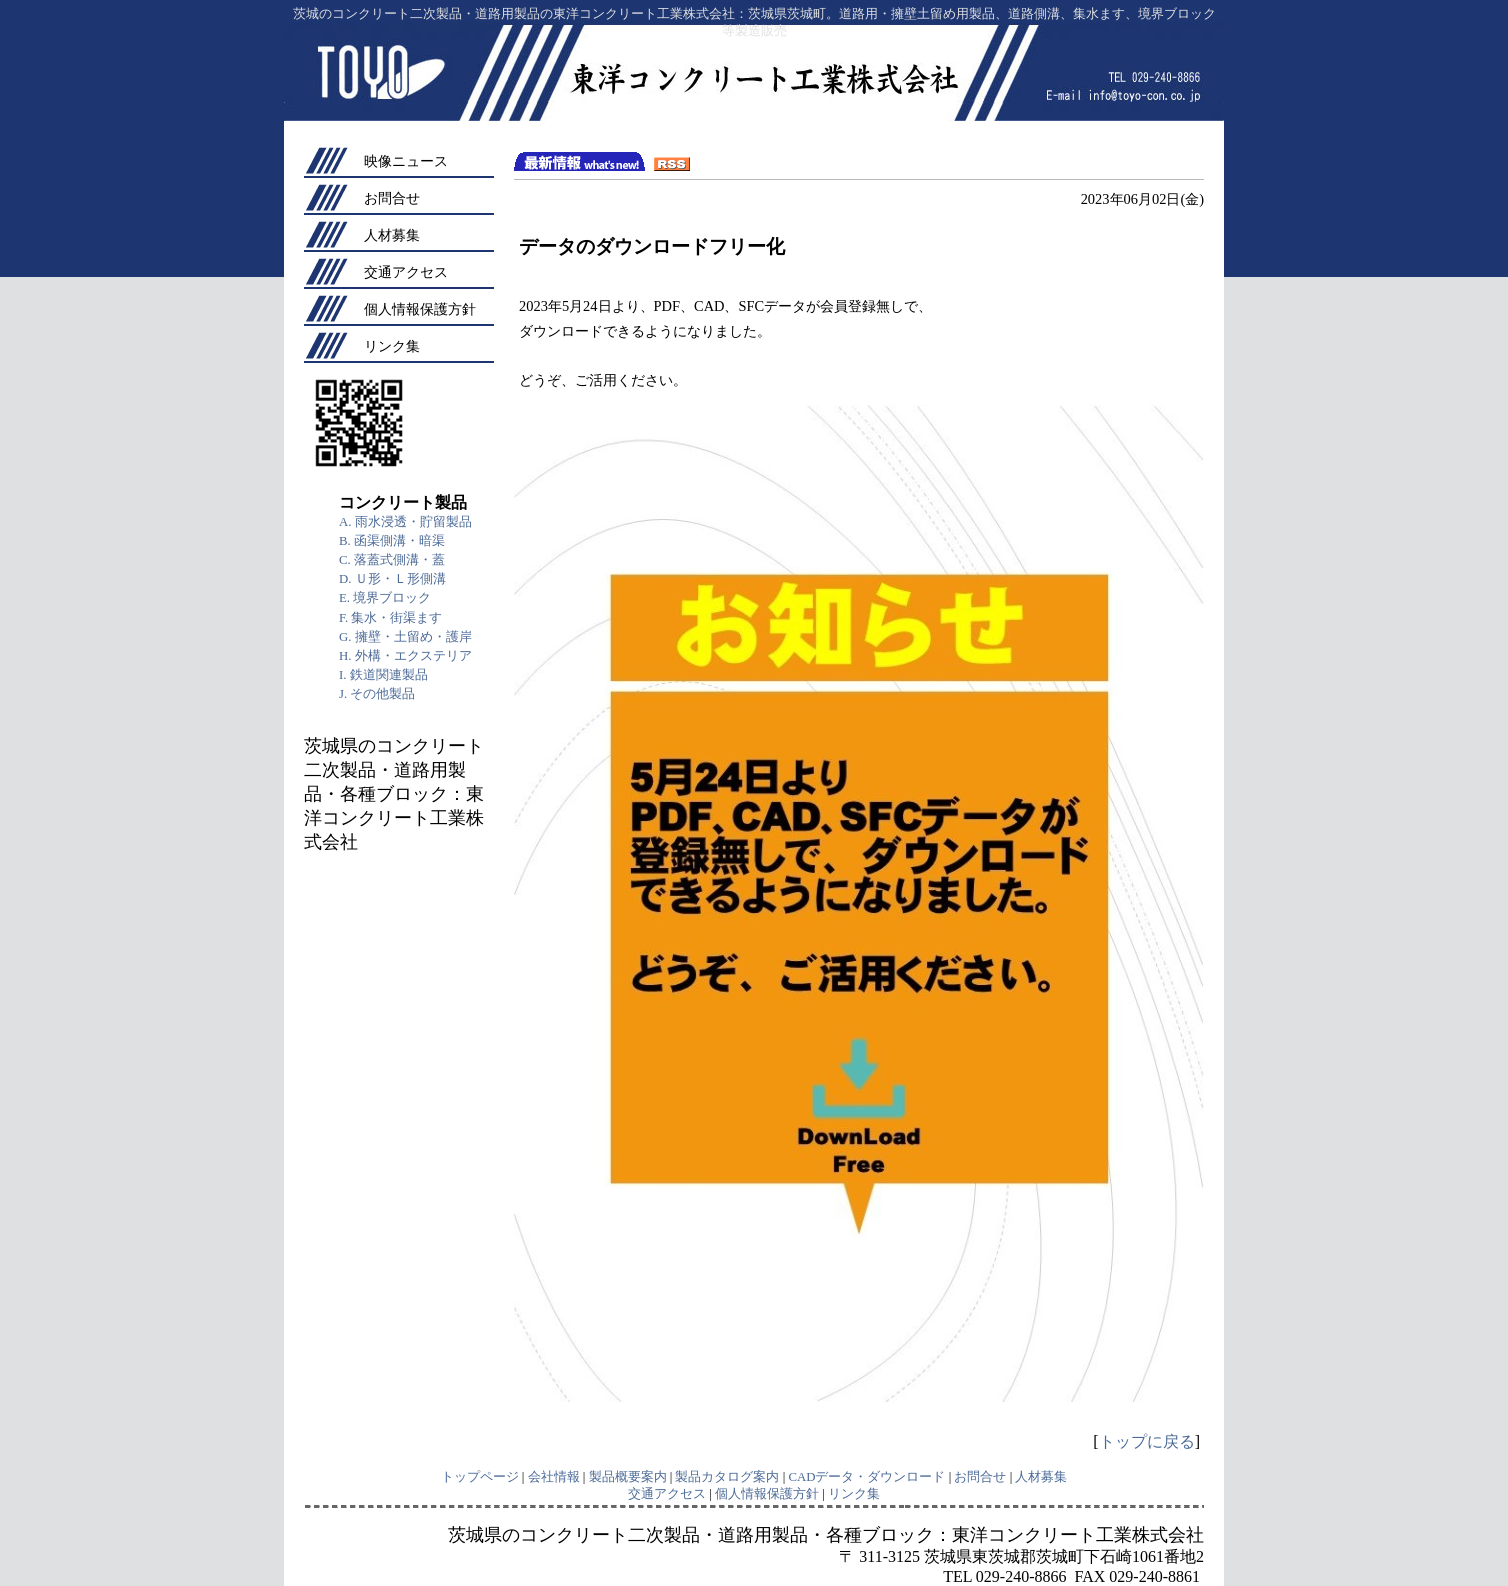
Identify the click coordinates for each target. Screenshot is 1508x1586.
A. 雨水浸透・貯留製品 (405, 522)
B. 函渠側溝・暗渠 (392, 541)
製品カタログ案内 (727, 1477)
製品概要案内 (628, 1477)
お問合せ (392, 198)
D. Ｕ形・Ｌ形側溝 (392, 579)
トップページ (480, 1477)
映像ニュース (406, 161)
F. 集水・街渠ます (391, 618)
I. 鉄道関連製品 (383, 675)
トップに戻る (1147, 1441)
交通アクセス (406, 272)
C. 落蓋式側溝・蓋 (392, 560)
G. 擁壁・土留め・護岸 (405, 637)
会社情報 (554, 1477)
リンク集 (392, 346)
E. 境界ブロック (385, 598)
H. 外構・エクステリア (405, 656)
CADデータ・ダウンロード (866, 1477)
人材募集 (392, 235)
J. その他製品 (377, 694)
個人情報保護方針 (420, 309)
